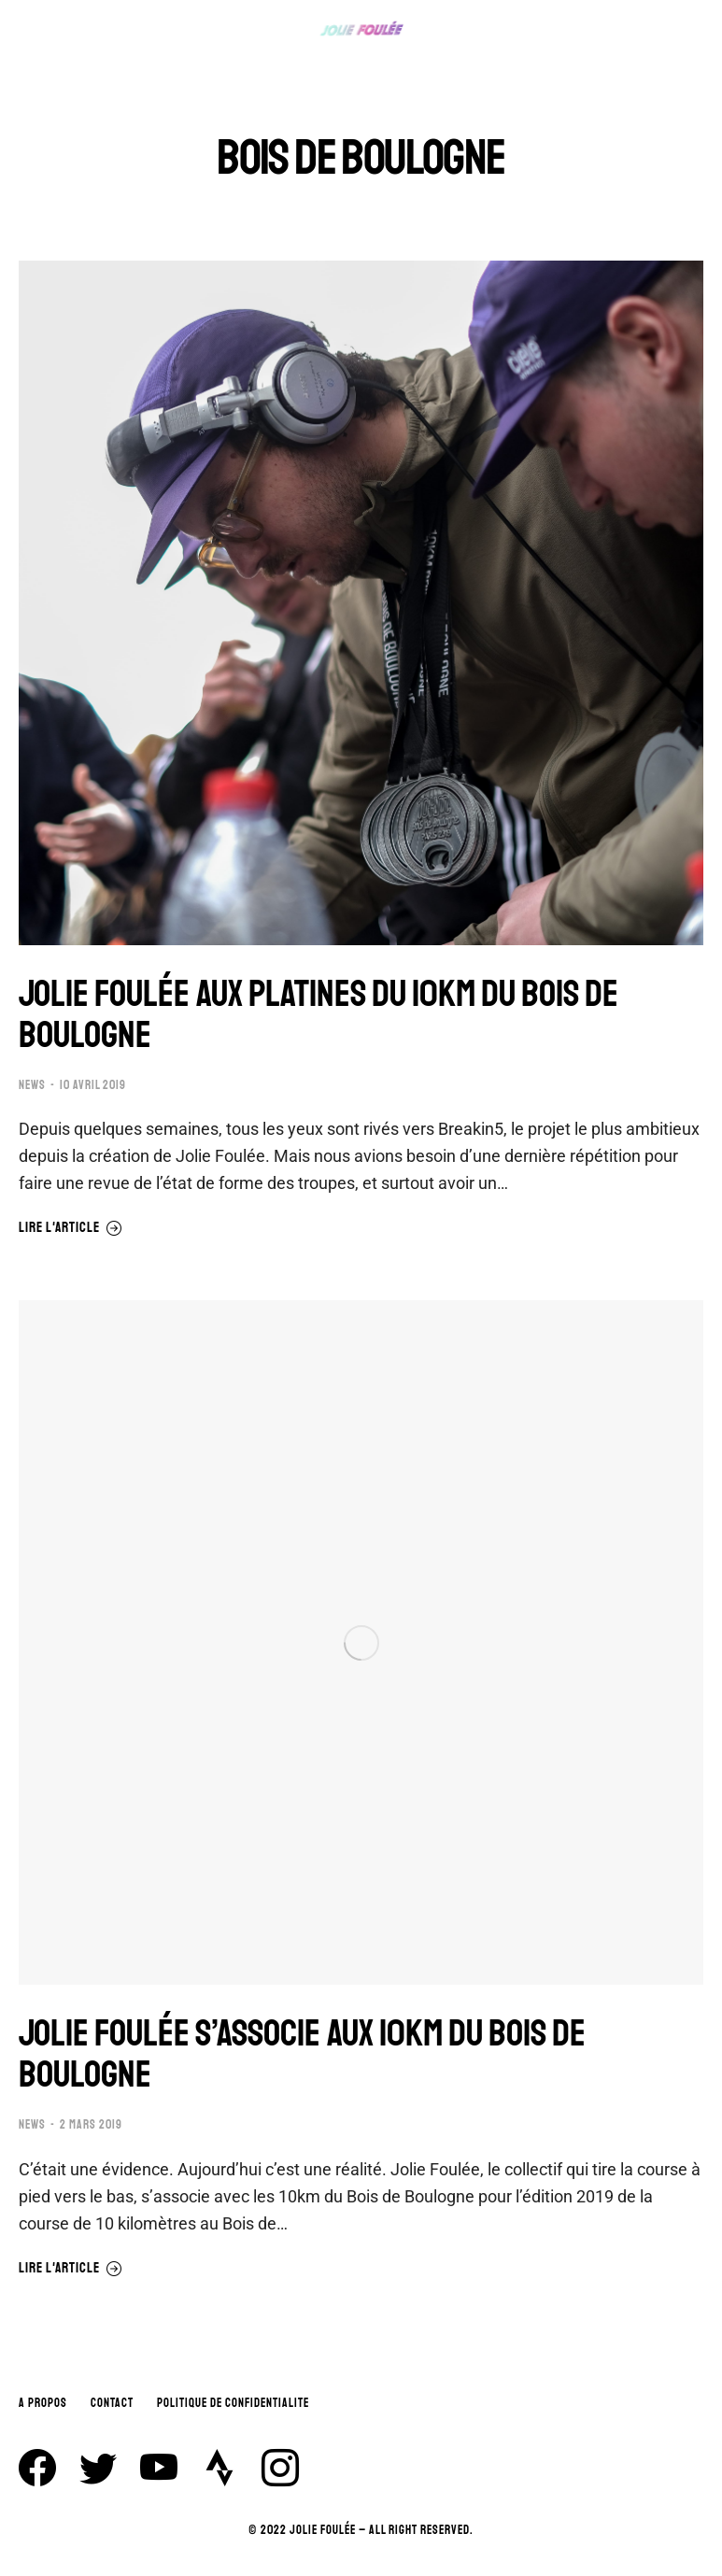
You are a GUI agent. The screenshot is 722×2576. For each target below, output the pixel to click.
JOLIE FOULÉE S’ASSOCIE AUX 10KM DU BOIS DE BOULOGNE (302, 2054)
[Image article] (361, 603)
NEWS (32, 1085)
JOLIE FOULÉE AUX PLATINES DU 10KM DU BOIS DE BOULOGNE (318, 1014)
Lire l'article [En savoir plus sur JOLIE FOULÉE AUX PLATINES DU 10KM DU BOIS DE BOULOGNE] (70, 1228)
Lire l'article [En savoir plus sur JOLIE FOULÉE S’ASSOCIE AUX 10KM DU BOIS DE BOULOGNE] (70, 2268)
